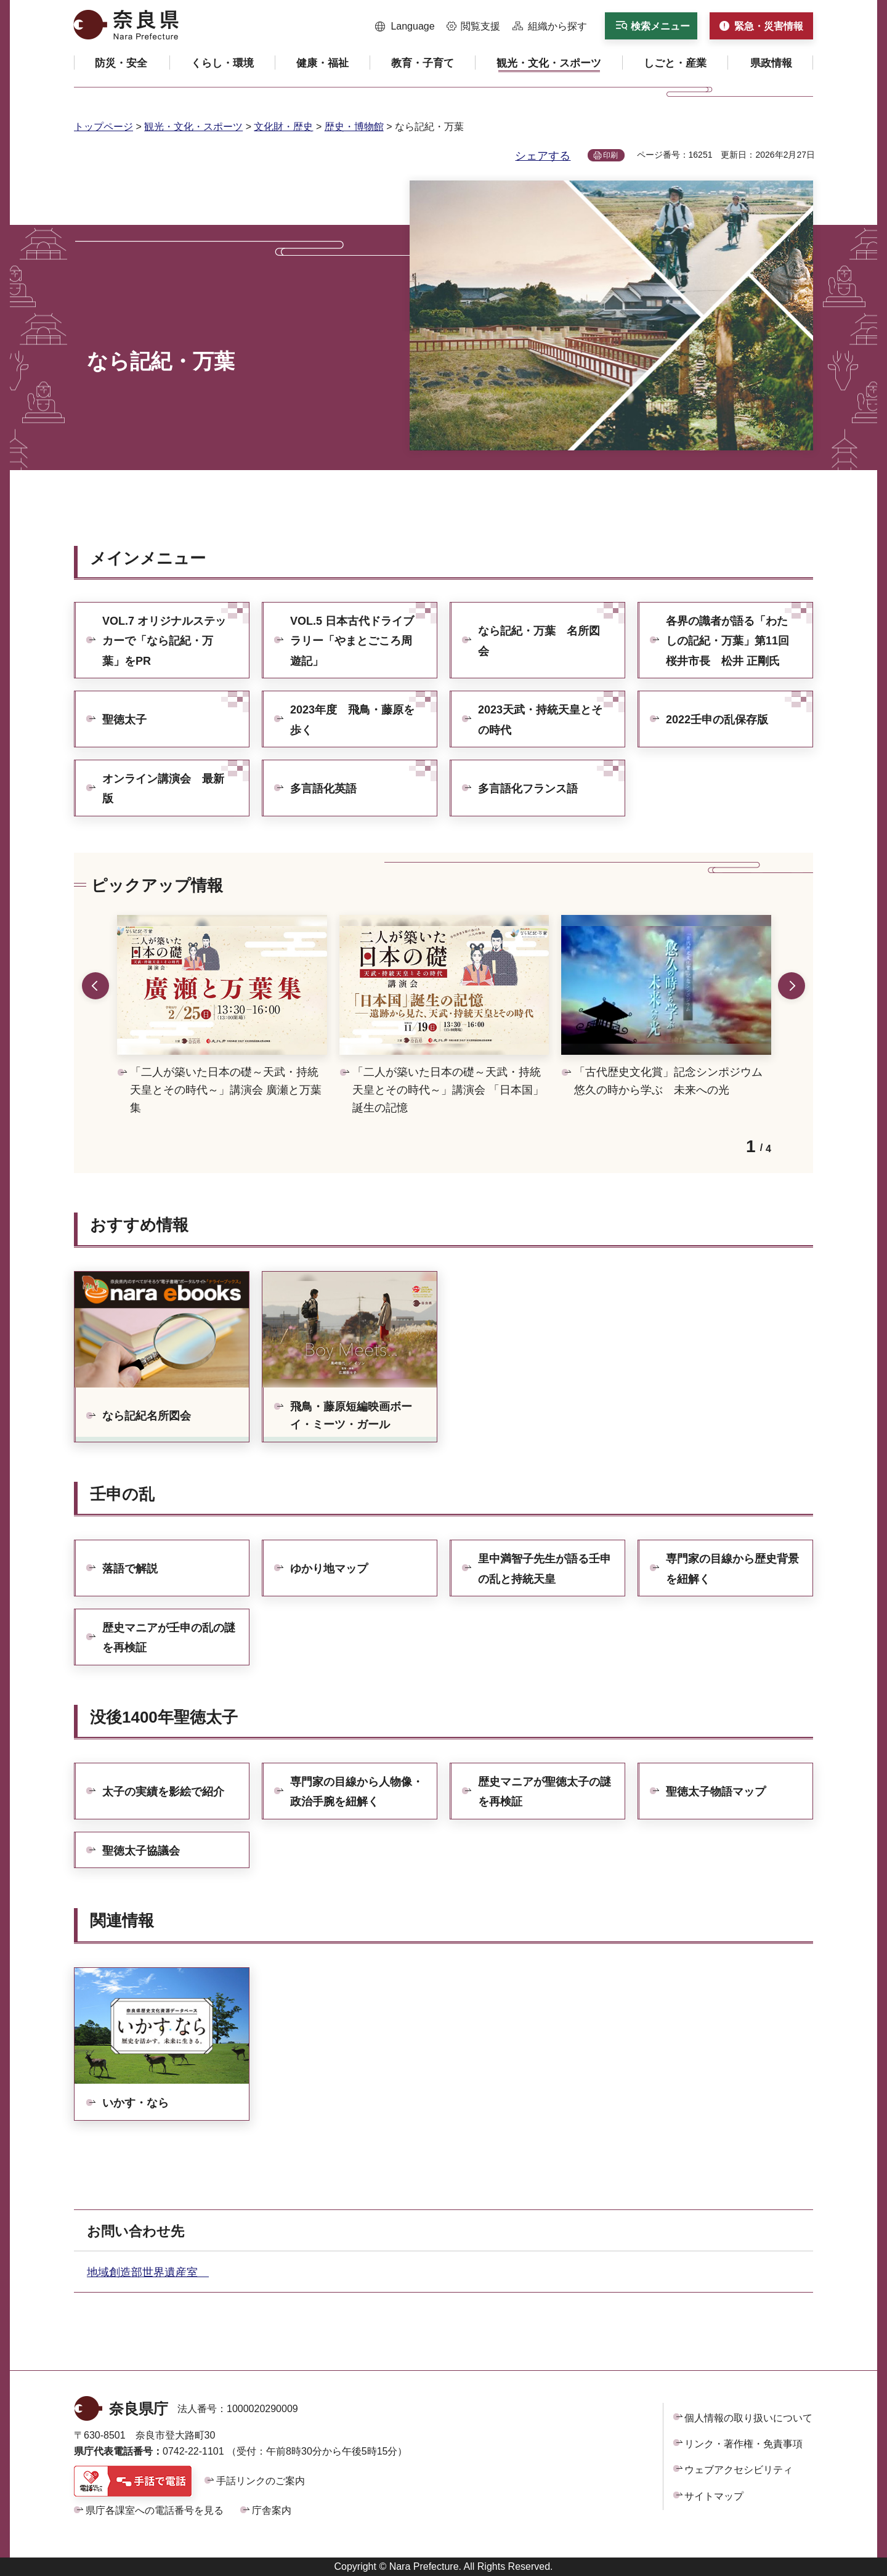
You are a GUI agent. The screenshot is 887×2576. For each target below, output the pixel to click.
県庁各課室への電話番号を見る (155, 2510)
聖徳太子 (124, 719)
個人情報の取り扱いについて (748, 2418)
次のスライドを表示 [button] (791, 985)
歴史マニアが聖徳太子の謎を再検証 (544, 1792)
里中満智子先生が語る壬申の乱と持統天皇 (544, 1569)
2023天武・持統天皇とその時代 (540, 720)
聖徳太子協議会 (141, 1851)
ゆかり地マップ (329, 1568)
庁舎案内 (271, 2510)
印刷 (610, 155)
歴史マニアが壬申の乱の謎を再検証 (168, 1638)
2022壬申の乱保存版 (717, 719)
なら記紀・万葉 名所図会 (539, 641)
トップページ (103, 126)
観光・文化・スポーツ (193, 126)
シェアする (542, 156)
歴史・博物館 (354, 126)
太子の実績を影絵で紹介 (163, 1792)
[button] (405, 26)
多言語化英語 (323, 788)
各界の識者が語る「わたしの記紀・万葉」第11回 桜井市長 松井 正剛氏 (733, 641)
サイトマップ (713, 2496)
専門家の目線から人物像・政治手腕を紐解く (356, 1792)
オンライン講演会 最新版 (163, 789)
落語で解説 (130, 1568)
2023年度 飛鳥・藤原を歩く (352, 720)
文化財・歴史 (283, 126)
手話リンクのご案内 (260, 2481)
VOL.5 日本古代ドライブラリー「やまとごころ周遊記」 (352, 641)
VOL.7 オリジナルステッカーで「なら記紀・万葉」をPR (164, 641)
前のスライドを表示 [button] (95, 985)
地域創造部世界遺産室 (148, 2272)
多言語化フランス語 (528, 788)
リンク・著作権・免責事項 (743, 2444)
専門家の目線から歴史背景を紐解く (732, 1569)
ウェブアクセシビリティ (738, 2469)
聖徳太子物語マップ (716, 1792)
